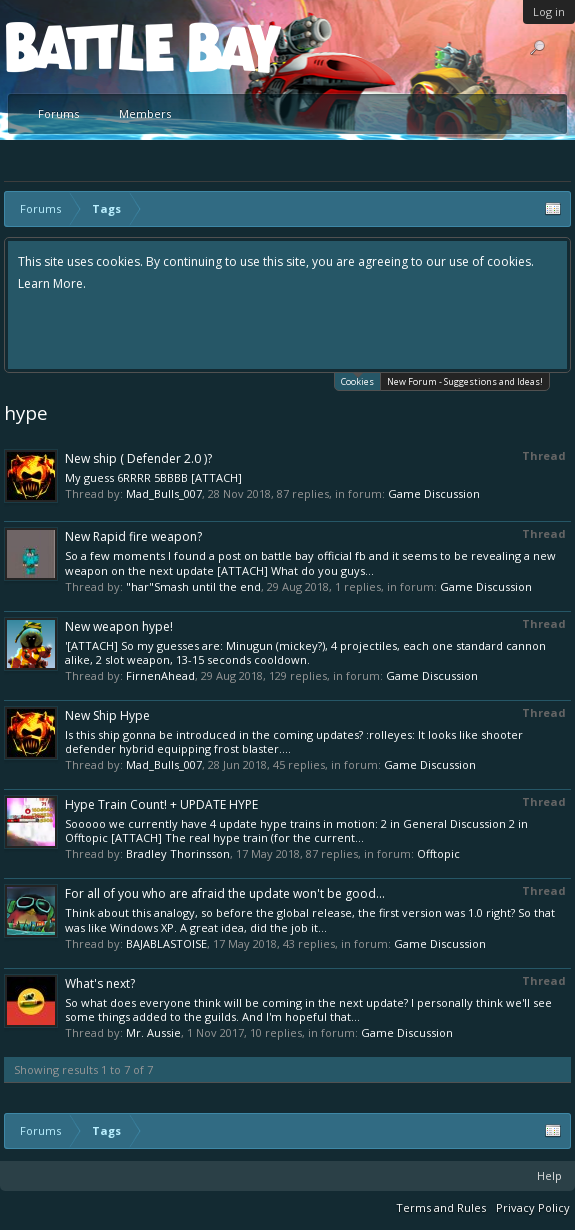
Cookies (357, 380)
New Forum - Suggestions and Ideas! (465, 381)
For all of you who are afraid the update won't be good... (225, 893)
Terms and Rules (441, 1207)
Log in (549, 11)
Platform (79, 46)
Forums (58, 113)
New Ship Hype (107, 715)
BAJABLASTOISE (166, 943)
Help (549, 1175)
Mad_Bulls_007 (164, 493)
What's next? (100, 983)
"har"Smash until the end (193, 586)
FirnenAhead (160, 675)
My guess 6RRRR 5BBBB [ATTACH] (153, 477)
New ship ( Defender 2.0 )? (138, 458)
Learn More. (52, 283)
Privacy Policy (533, 1207)
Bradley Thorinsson (178, 853)
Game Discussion (434, 493)
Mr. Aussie (153, 1032)
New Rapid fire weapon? (133, 536)
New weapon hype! (119, 626)
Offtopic (438, 853)
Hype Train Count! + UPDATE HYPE (161, 804)
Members (145, 113)
